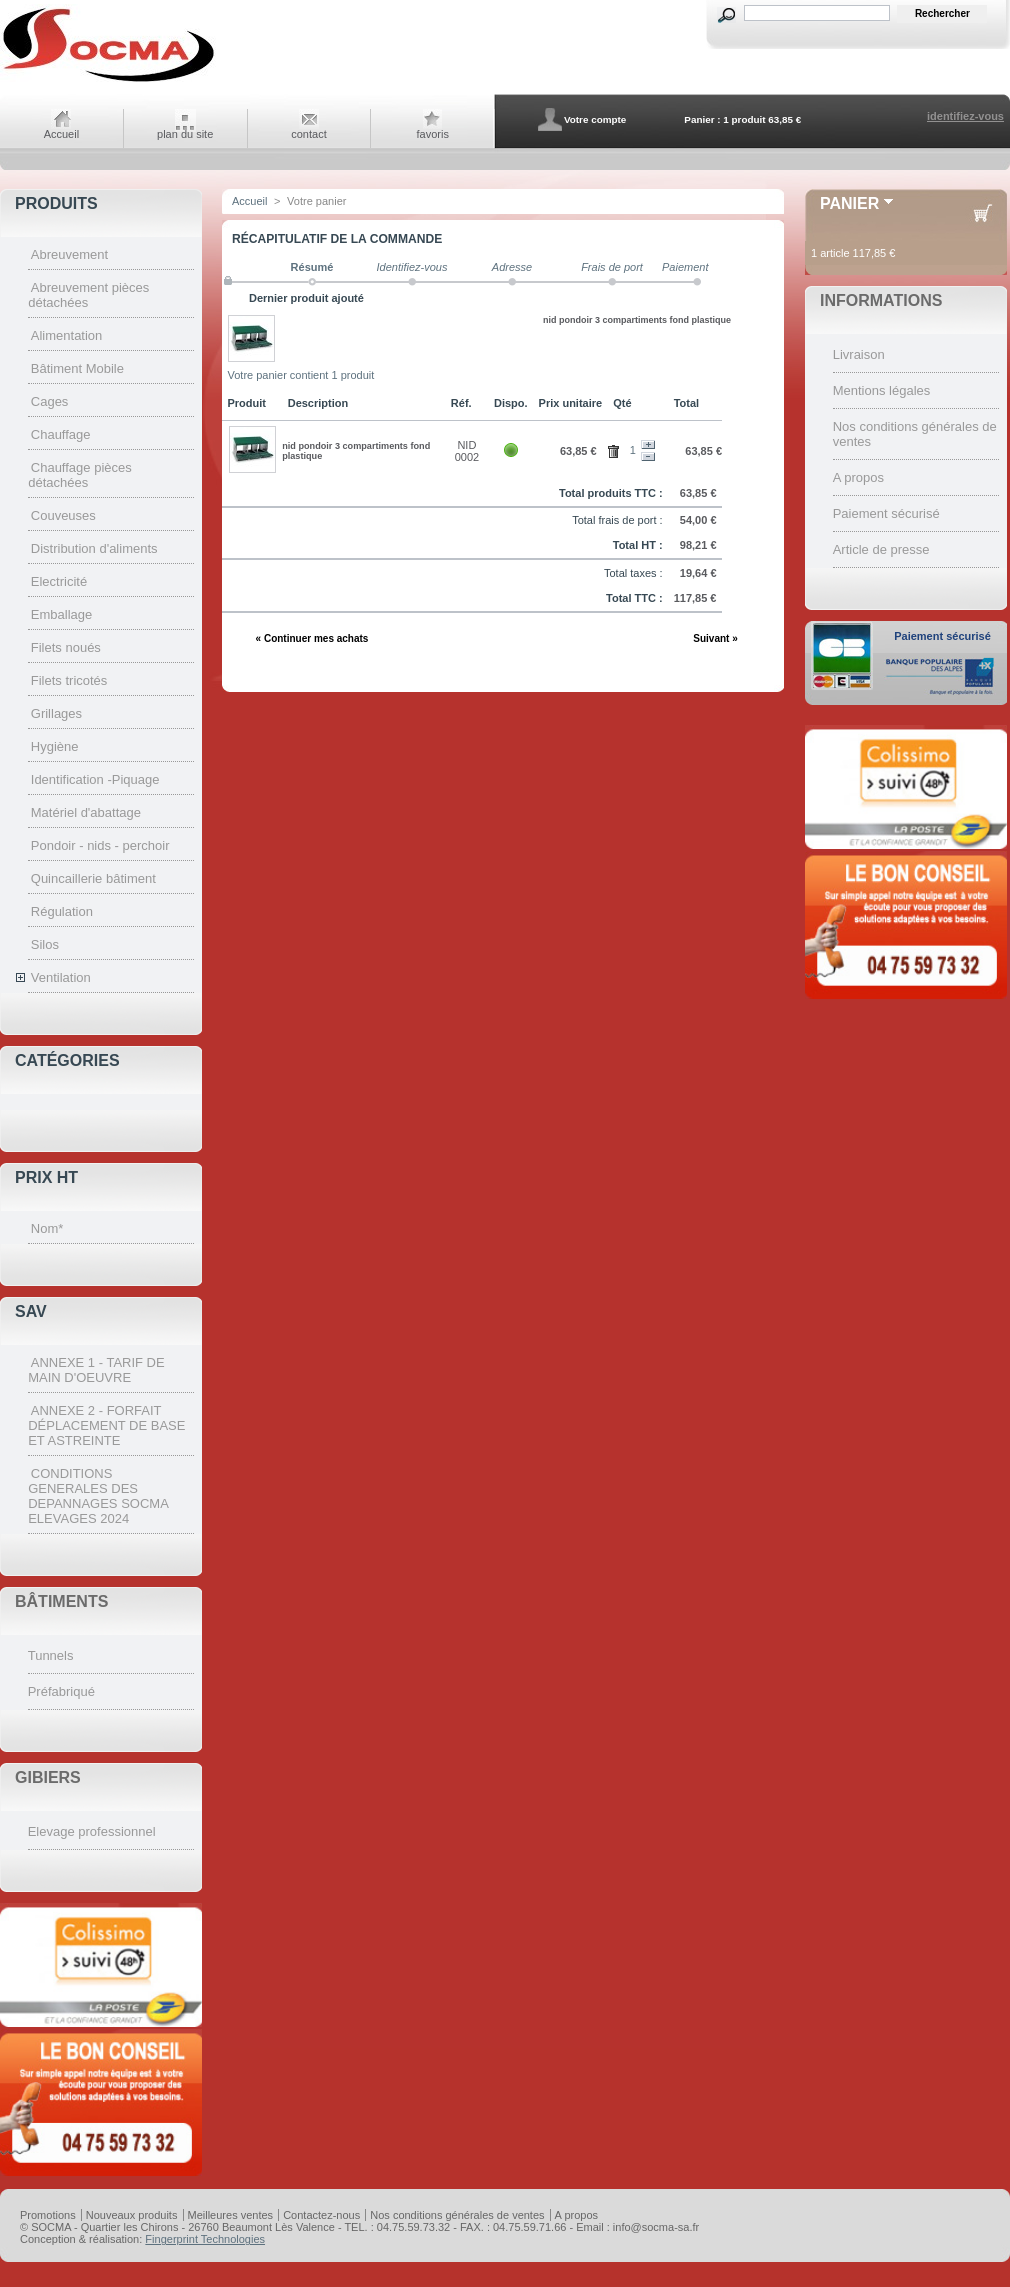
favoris (433, 134)
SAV (31, 1311)
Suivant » (715, 638)
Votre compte (595, 119)
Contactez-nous (321, 2215)
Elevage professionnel (92, 1831)
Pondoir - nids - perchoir (100, 845)
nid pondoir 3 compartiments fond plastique (637, 320)
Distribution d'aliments (94, 548)
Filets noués (66, 647)
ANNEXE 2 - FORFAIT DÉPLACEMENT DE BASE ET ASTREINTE (106, 1425)
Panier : (702, 119)
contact (308, 134)
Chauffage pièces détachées (80, 475)
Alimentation (67, 335)
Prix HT (46, 1177)
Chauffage (61, 434)
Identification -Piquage (95, 779)
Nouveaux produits (132, 2215)
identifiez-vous (965, 116)
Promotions (48, 2215)
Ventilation (61, 977)
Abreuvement (69, 254)
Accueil (61, 134)
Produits (56, 203)
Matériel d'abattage (86, 812)
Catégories (67, 1060)
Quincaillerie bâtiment (93, 878)
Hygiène (55, 746)
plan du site (185, 134)
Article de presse (881, 549)
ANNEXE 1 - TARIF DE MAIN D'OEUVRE (96, 1370)
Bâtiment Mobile (77, 368)
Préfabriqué (61, 1691)
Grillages (56, 713)
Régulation (62, 911)
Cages (50, 401)
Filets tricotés (69, 680)
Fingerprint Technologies (205, 2239)
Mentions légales (882, 390)
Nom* (47, 1228)
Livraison (859, 354)
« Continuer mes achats (312, 638)
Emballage (61, 614)
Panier (849, 203)
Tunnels (51, 1655)
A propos (858, 477)
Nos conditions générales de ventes (457, 2215)
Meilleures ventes (231, 2215)
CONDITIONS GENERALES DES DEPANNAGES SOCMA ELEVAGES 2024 (98, 1496)
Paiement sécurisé (886, 513)
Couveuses (63, 515)
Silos (45, 944)
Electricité (59, 581)
